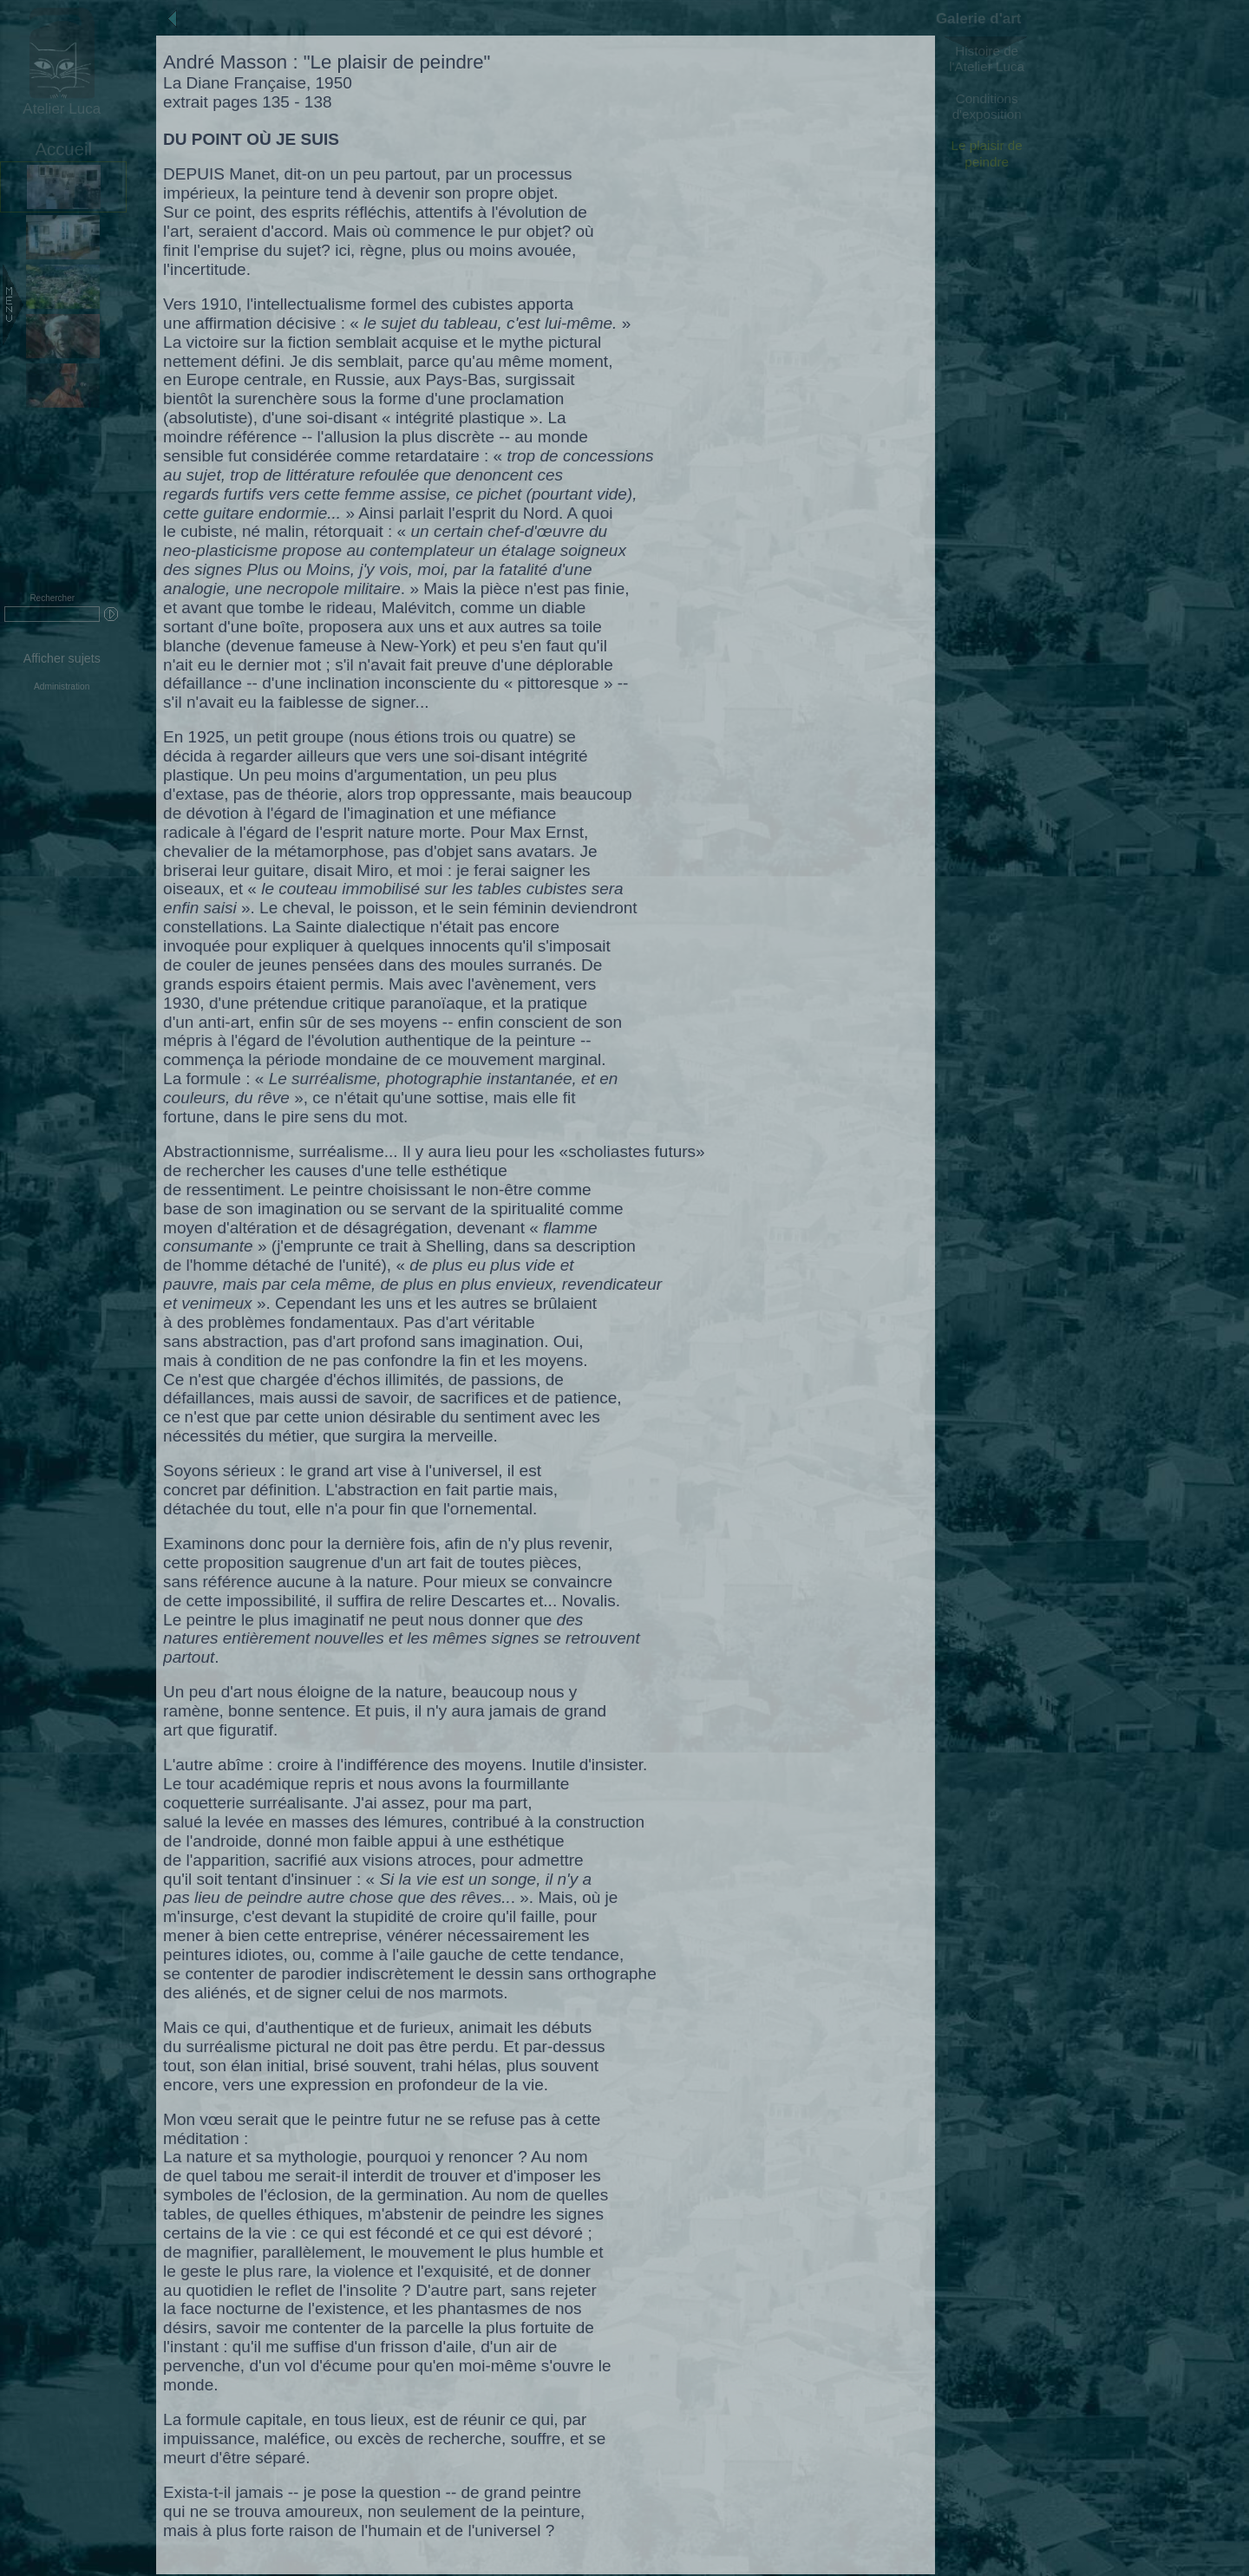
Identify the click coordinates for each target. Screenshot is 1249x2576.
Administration (61, 686)
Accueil (63, 149)
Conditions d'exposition (987, 106)
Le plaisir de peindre (987, 153)
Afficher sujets (62, 658)
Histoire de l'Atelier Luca (986, 58)
